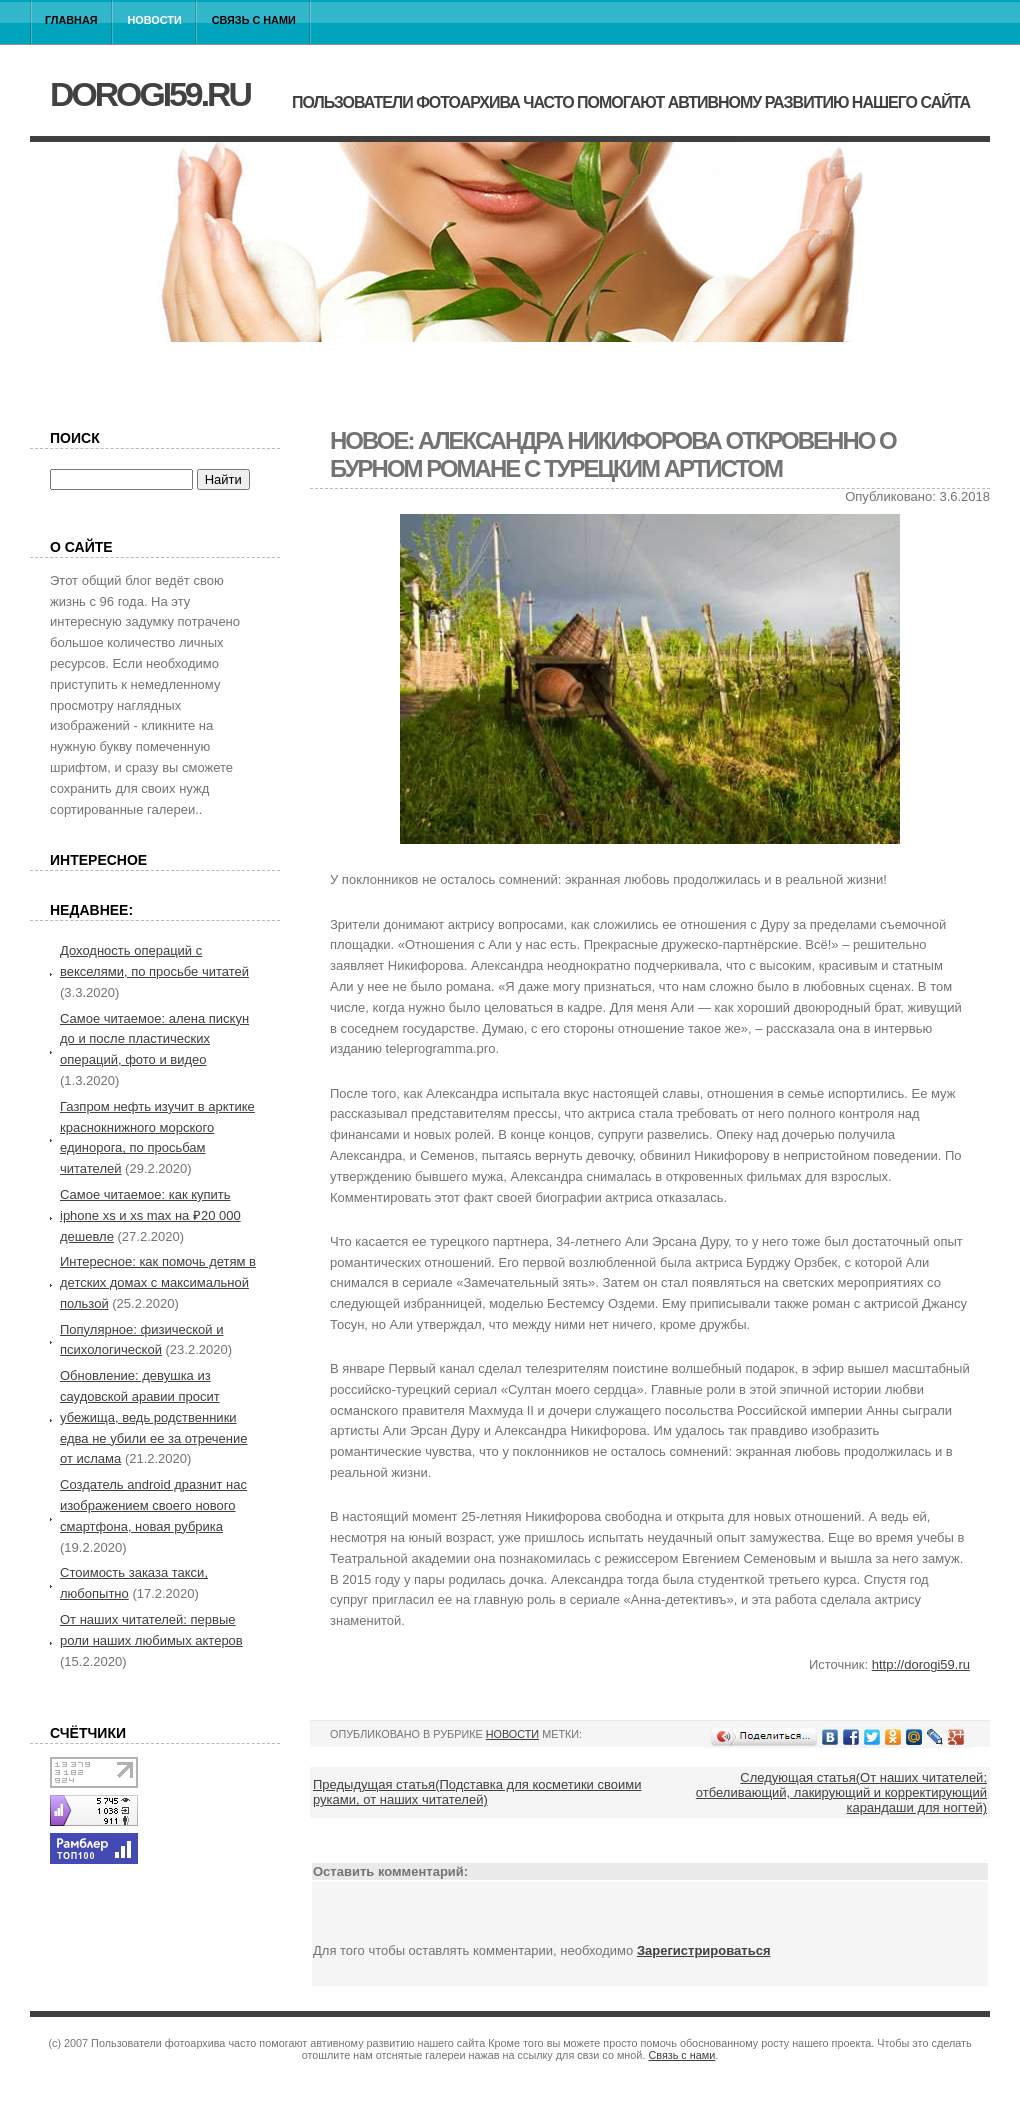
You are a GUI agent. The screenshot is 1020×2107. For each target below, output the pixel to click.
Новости (155, 20)
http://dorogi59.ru (921, 1664)
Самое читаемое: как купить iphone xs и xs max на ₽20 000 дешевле (150, 1215)
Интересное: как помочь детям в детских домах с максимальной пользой (158, 1282)
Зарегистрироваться (704, 1950)
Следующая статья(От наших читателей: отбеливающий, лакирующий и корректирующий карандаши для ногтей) (841, 1792)
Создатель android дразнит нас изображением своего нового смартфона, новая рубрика (153, 1505)
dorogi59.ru (150, 94)
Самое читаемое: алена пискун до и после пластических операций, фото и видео (154, 1039)
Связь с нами (254, 20)
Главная (71, 20)
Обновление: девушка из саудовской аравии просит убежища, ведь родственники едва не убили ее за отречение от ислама (153, 1417)
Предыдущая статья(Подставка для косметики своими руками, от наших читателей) (477, 1792)
